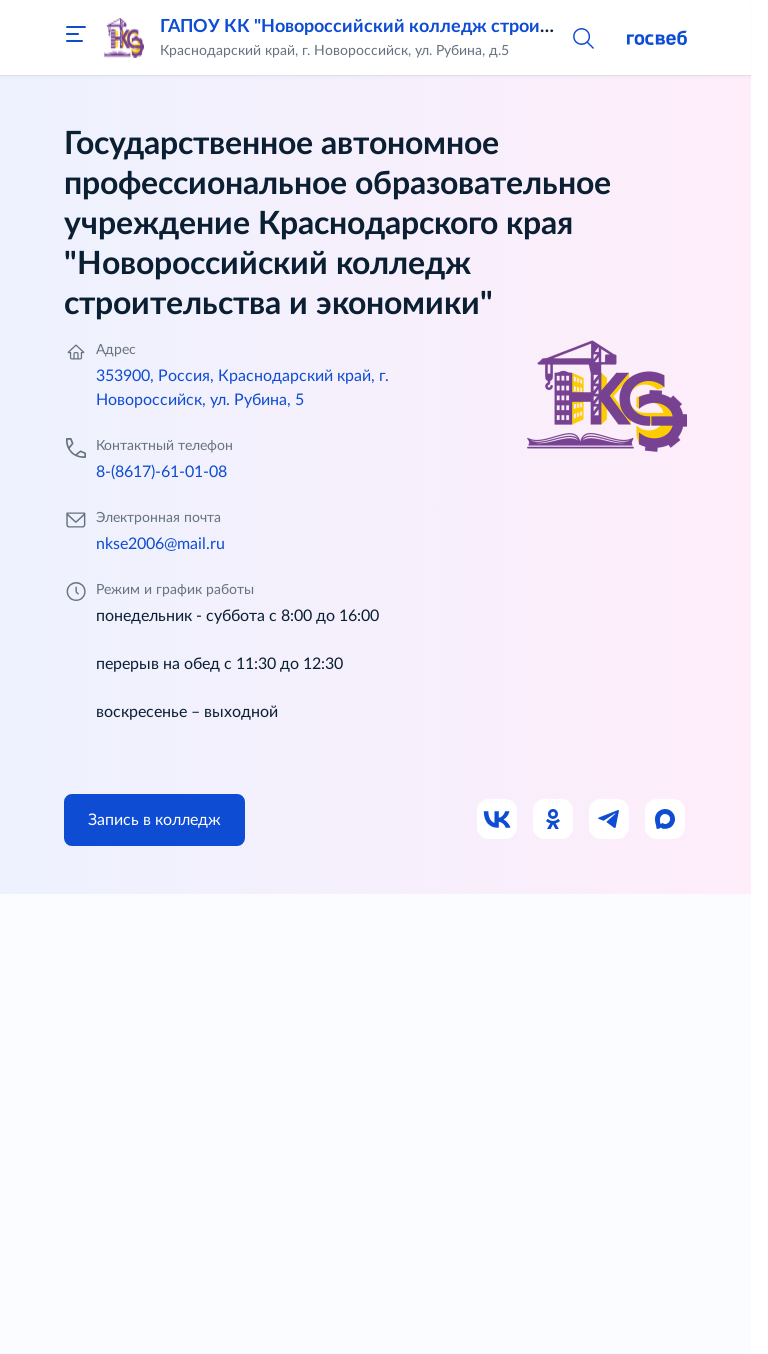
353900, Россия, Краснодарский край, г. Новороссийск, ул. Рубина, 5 (242, 388)
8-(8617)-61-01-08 (161, 472)
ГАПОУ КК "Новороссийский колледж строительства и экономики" (447, 27)
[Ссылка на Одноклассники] (554, 820)
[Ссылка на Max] (666, 820)
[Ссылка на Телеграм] (610, 820)
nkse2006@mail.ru (160, 544)
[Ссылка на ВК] (498, 820)
